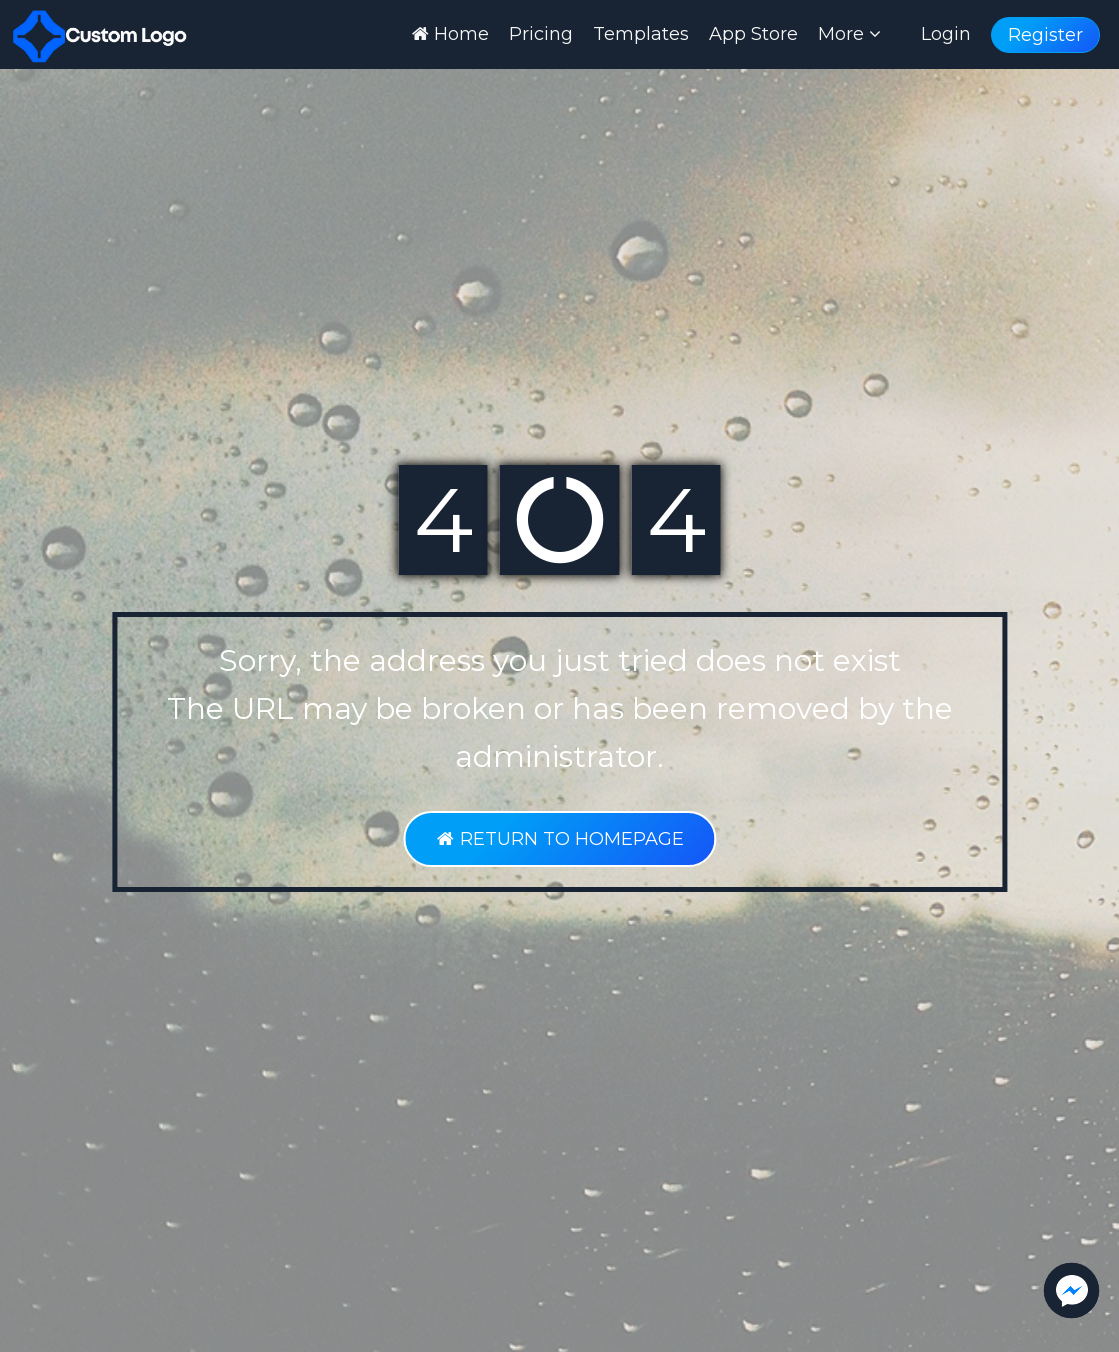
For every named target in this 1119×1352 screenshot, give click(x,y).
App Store (753, 34)
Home (450, 34)
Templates (641, 34)
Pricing (541, 34)
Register (1045, 35)
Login (946, 34)
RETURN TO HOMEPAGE (559, 839)
